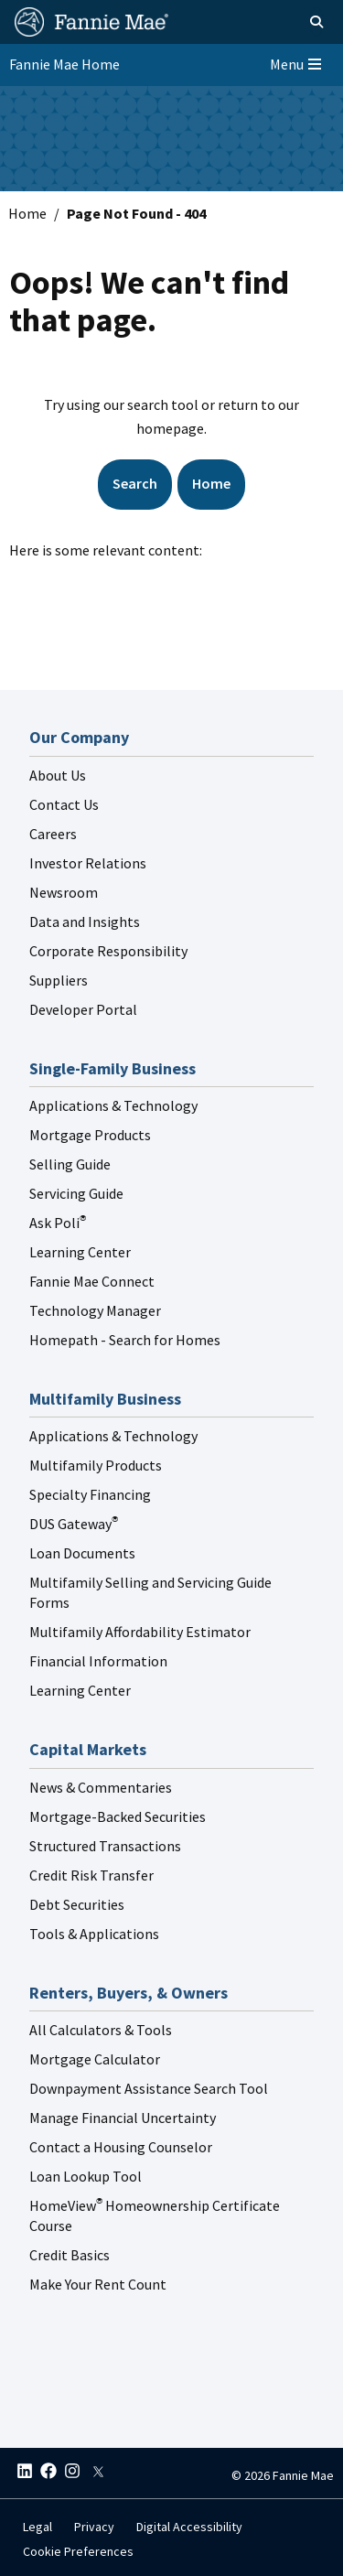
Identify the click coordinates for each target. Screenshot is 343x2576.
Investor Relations (87, 863)
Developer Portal (83, 1009)
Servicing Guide (76, 1193)
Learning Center (80, 1252)
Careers (53, 834)
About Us (57, 775)
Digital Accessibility (189, 2526)
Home (27, 213)
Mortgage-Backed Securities (117, 1816)
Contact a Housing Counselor (120, 2147)
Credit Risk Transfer (91, 1875)
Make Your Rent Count (97, 2284)
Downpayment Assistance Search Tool (148, 2088)
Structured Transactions (105, 1846)
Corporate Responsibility (108, 951)
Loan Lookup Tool (85, 2176)
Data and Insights (84, 921)
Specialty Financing (90, 1494)
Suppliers (58, 980)
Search (135, 483)
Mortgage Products (90, 1135)
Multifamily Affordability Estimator (140, 1631)
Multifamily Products (95, 1465)
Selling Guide (70, 1164)
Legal (37, 2526)
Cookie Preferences (78, 2551)
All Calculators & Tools (100, 2030)
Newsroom (63, 892)
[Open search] (295, 22)
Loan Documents (82, 1553)
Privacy (94, 2526)
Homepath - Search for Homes (124, 1340)
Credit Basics (69, 2255)
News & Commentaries (100, 1787)
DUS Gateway (73, 1523)
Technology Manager (95, 1310)
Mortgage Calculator (94, 2059)
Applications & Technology (113, 1105)
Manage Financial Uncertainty (122, 2117)
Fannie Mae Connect (92, 1281)
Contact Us (64, 804)
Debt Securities (76, 1904)
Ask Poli (57, 1222)
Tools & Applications (94, 1933)
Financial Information (98, 1661)
